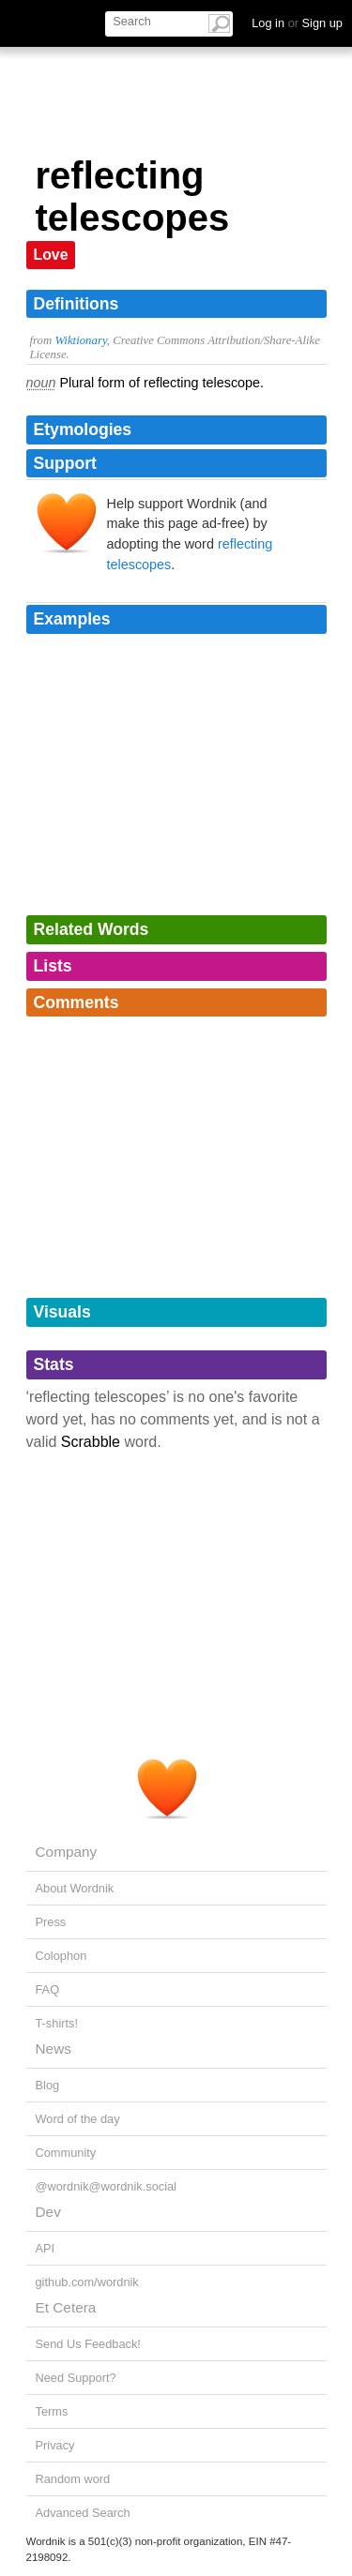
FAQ (48, 1989)
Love (51, 255)
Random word (73, 2479)
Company (67, 1852)
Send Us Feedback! (88, 2344)
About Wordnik (75, 1888)
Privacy (55, 2445)
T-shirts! (57, 2023)
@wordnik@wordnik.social (106, 2186)
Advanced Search (83, 2513)
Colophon (61, 1956)
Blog (48, 2085)
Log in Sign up (297, 23)
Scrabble (90, 1442)
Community (66, 2153)
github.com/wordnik (87, 2282)
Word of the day (78, 2119)
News (53, 2048)
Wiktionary (80, 340)
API (45, 2248)
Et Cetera (66, 2307)
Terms (52, 2411)
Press (51, 1922)
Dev (48, 2212)
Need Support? (76, 2378)
